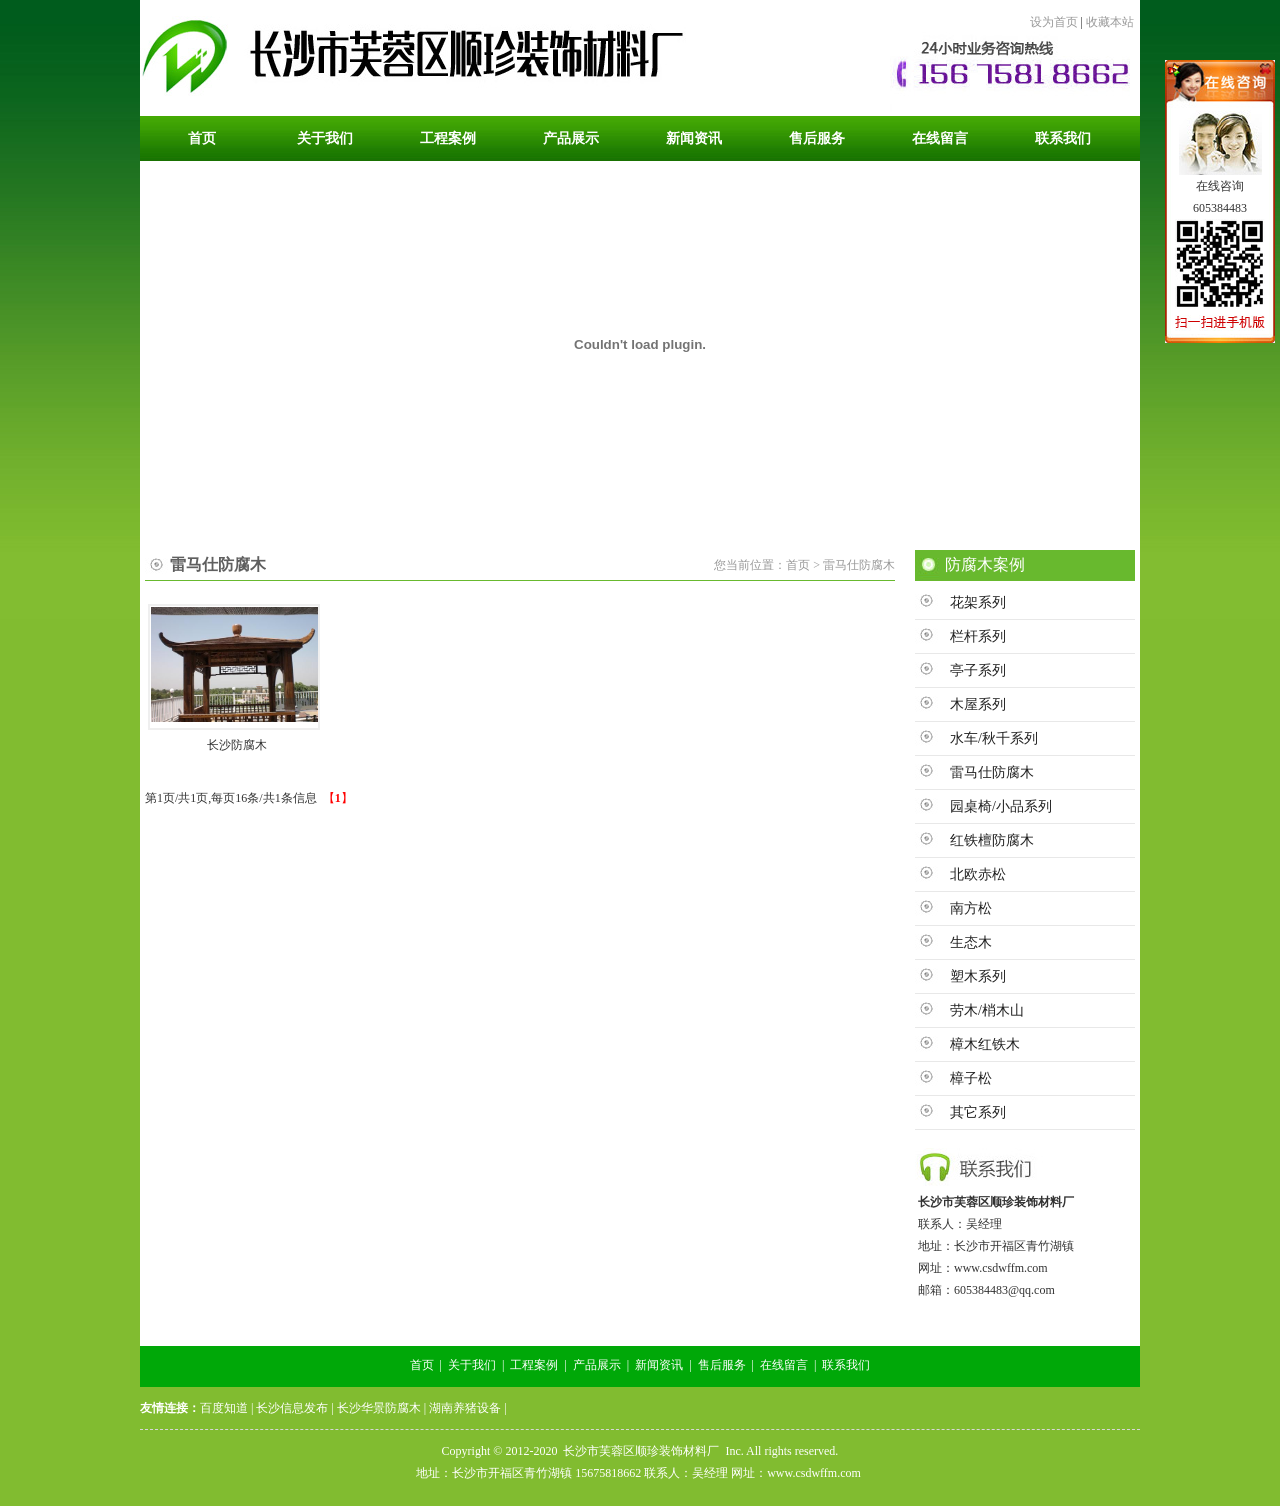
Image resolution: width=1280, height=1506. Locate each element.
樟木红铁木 (985, 1044)
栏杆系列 (978, 636)
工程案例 (534, 1365)
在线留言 (784, 1365)
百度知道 (224, 1408)
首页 (422, 1365)
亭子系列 (978, 670)
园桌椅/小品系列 (1001, 806)
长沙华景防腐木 (379, 1408)
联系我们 (846, 1365)
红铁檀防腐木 (992, 840)
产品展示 (597, 1365)
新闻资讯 (659, 1365)
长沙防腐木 (237, 745)
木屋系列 (978, 704)
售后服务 (722, 1365)
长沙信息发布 (292, 1408)
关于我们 (472, 1365)
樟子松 (971, 1078)
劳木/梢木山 (987, 1010)
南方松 (971, 908)
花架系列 (978, 602)
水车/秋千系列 (994, 738)
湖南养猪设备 (465, 1408)
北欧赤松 (978, 874)
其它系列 (978, 1112)
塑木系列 (978, 976)
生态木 (971, 942)
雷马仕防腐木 (992, 772)
